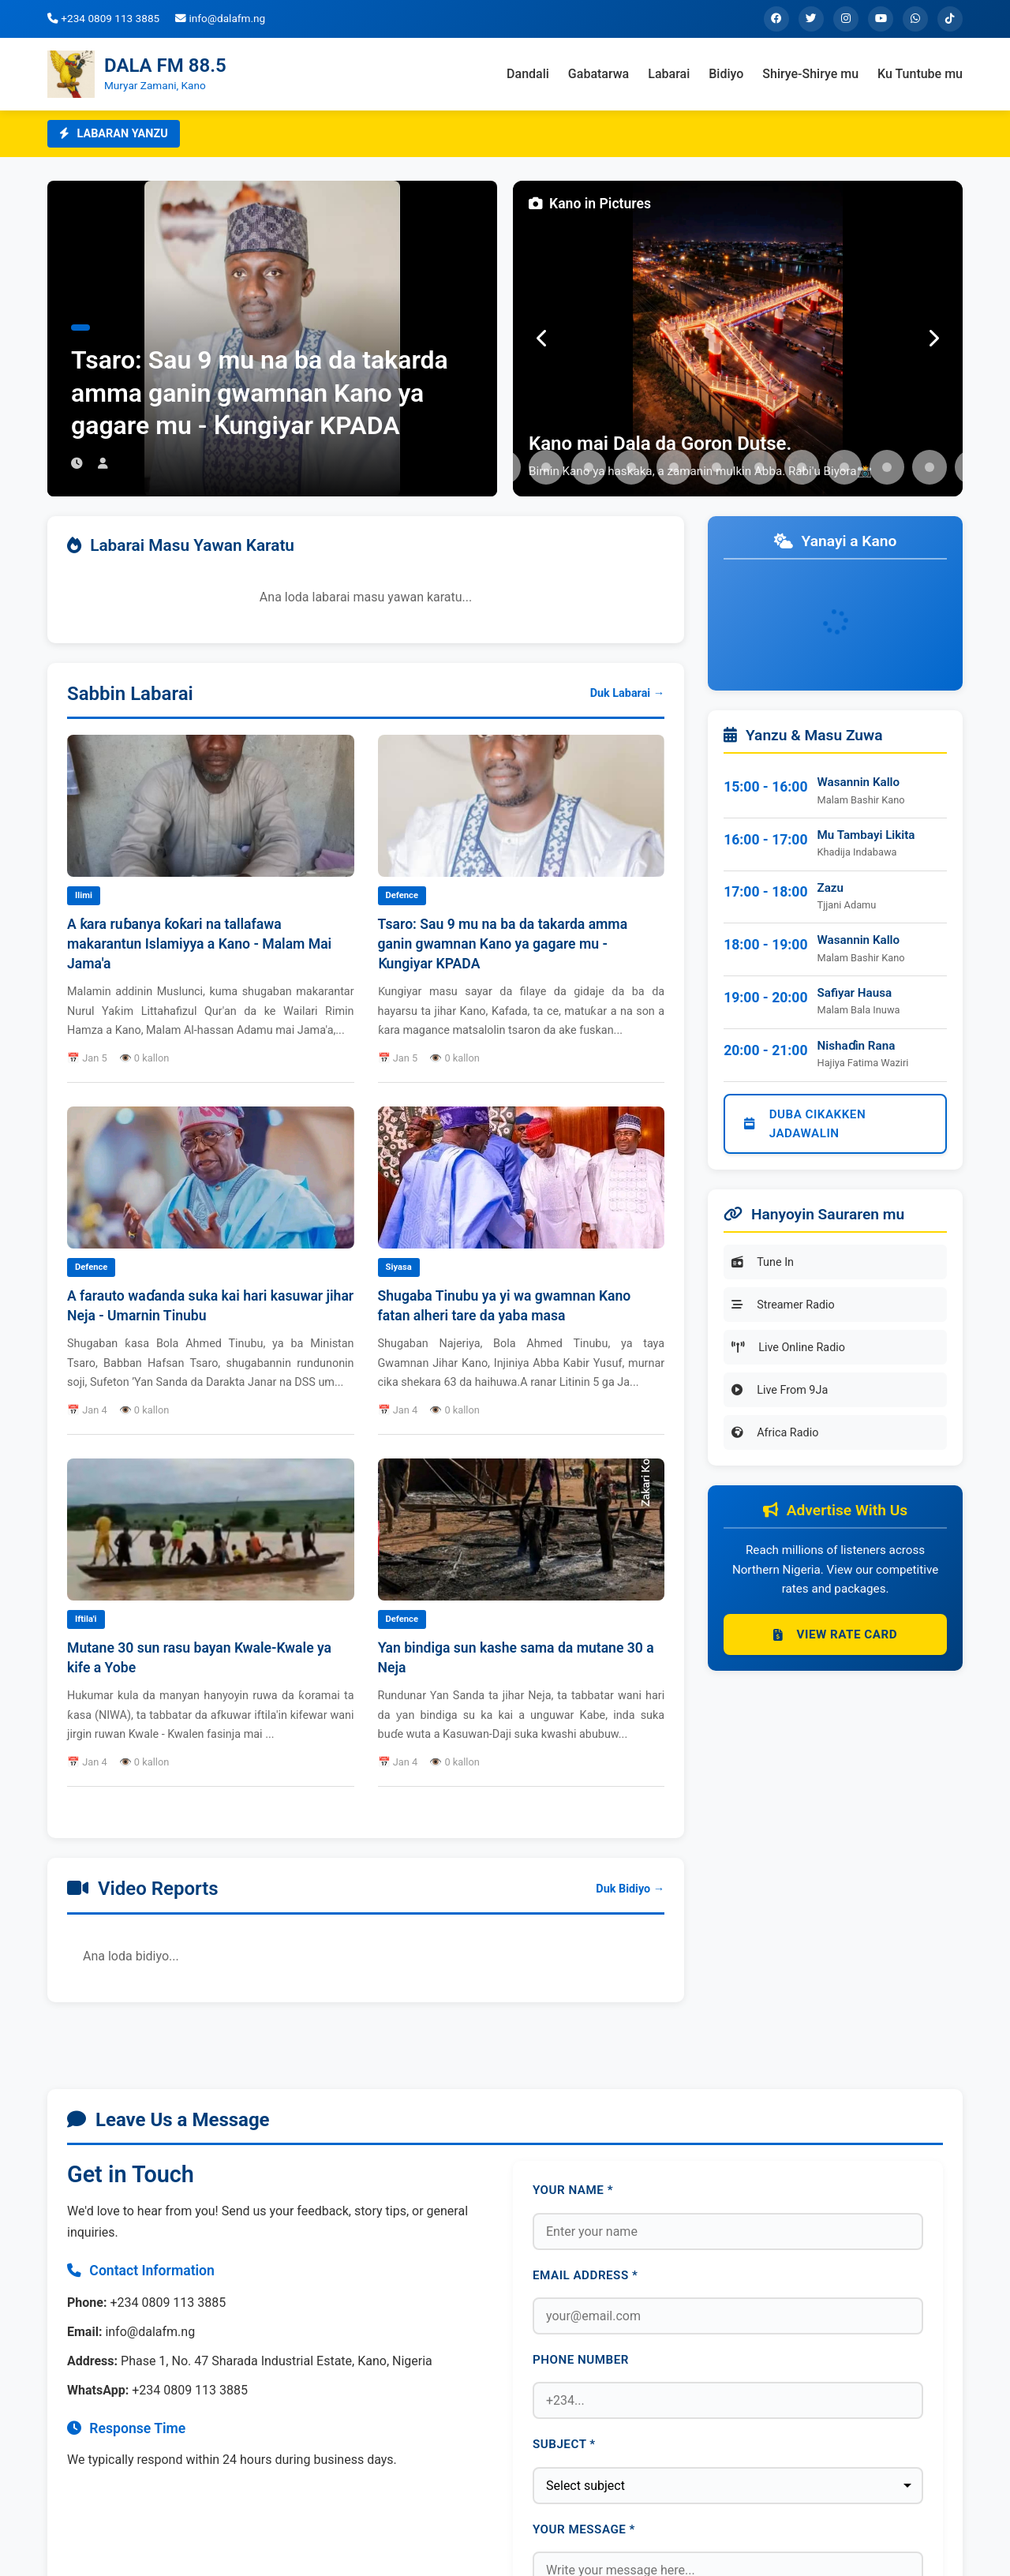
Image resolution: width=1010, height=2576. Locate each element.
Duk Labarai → (627, 693)
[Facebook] (776, 19)
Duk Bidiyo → (630, 1889)
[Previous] (542, 338)
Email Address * (585, 2275)
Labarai (669, 73)
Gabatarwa (598, 73)
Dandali (528, 73)
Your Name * (573, 2190)
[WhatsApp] (915, 19)
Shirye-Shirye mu (810, 73)
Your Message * (584, 2529)
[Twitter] (811, 19)
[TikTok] (950, 19)
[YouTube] (880, 19)
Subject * (564, 2444)
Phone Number (581, 2360)
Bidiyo (726, 73)
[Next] (933, 338)
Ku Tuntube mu (920, 73)
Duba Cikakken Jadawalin (805, 1123)
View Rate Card (835, 1634)
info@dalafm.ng (220, 18)
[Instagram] (845, 19)
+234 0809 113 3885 (103, 18)
